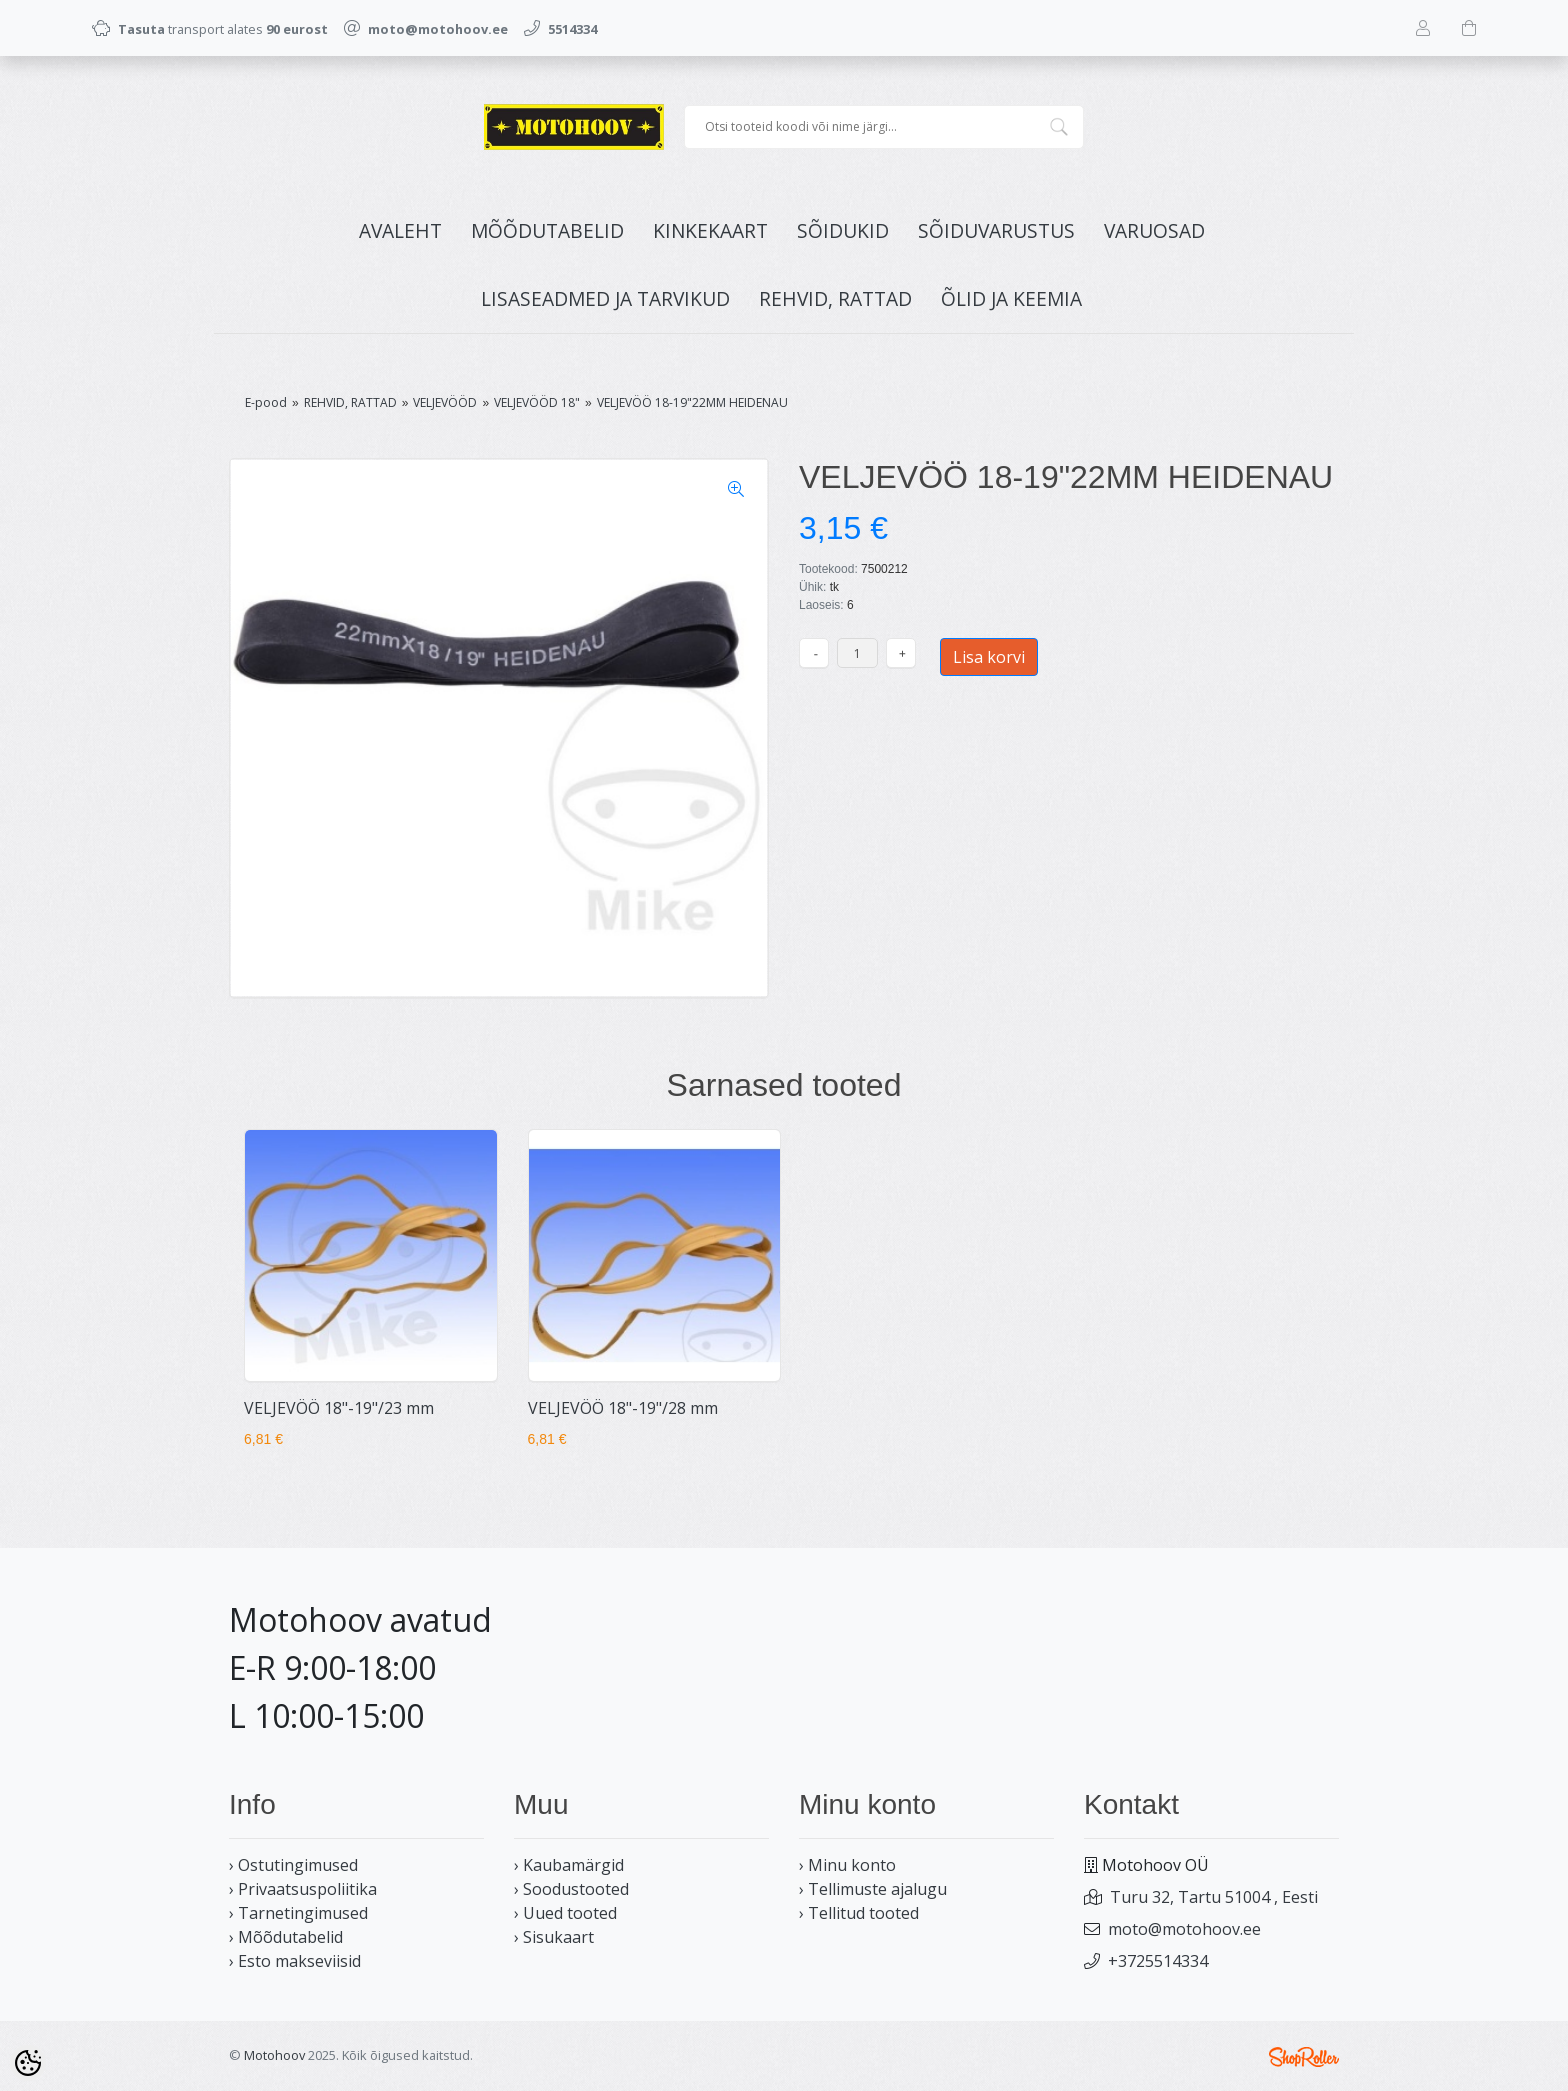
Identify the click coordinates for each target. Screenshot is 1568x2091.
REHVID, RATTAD (835, 298)
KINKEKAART (710, 230)
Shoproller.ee (1304, 2057)
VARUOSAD (1154, 230)
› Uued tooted (565, 1913)
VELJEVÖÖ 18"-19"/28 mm (623, 1408)
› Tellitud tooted (859, 1913)
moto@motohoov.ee (1184, 1929)
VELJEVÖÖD (445, 402)
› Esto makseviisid (295, 1961)
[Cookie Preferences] (28, 2063)
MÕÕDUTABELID (547, 230)
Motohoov (274, 2055)
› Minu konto (847, 1865)
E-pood (266, 402)
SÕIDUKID (843, 230)
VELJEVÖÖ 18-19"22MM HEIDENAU (692, 402)
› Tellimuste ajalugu (873, 1889)
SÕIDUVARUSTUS (996, 230)
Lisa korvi (989, 657)
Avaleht (400, 230)
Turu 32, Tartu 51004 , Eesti (1214, 1897)
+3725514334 (1158, 1961)
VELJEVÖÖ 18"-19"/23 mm (339, 1408)
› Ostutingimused (293, 1865)
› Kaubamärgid (569, 1865)
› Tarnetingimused (298, 1913)
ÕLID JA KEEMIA (1011, 298)
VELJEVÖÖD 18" (537, 402)
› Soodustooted (571, 1889)
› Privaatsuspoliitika (303, 1889)
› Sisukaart (554, 1937)
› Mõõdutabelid (286, 1937)
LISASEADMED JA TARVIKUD (605, 298)
